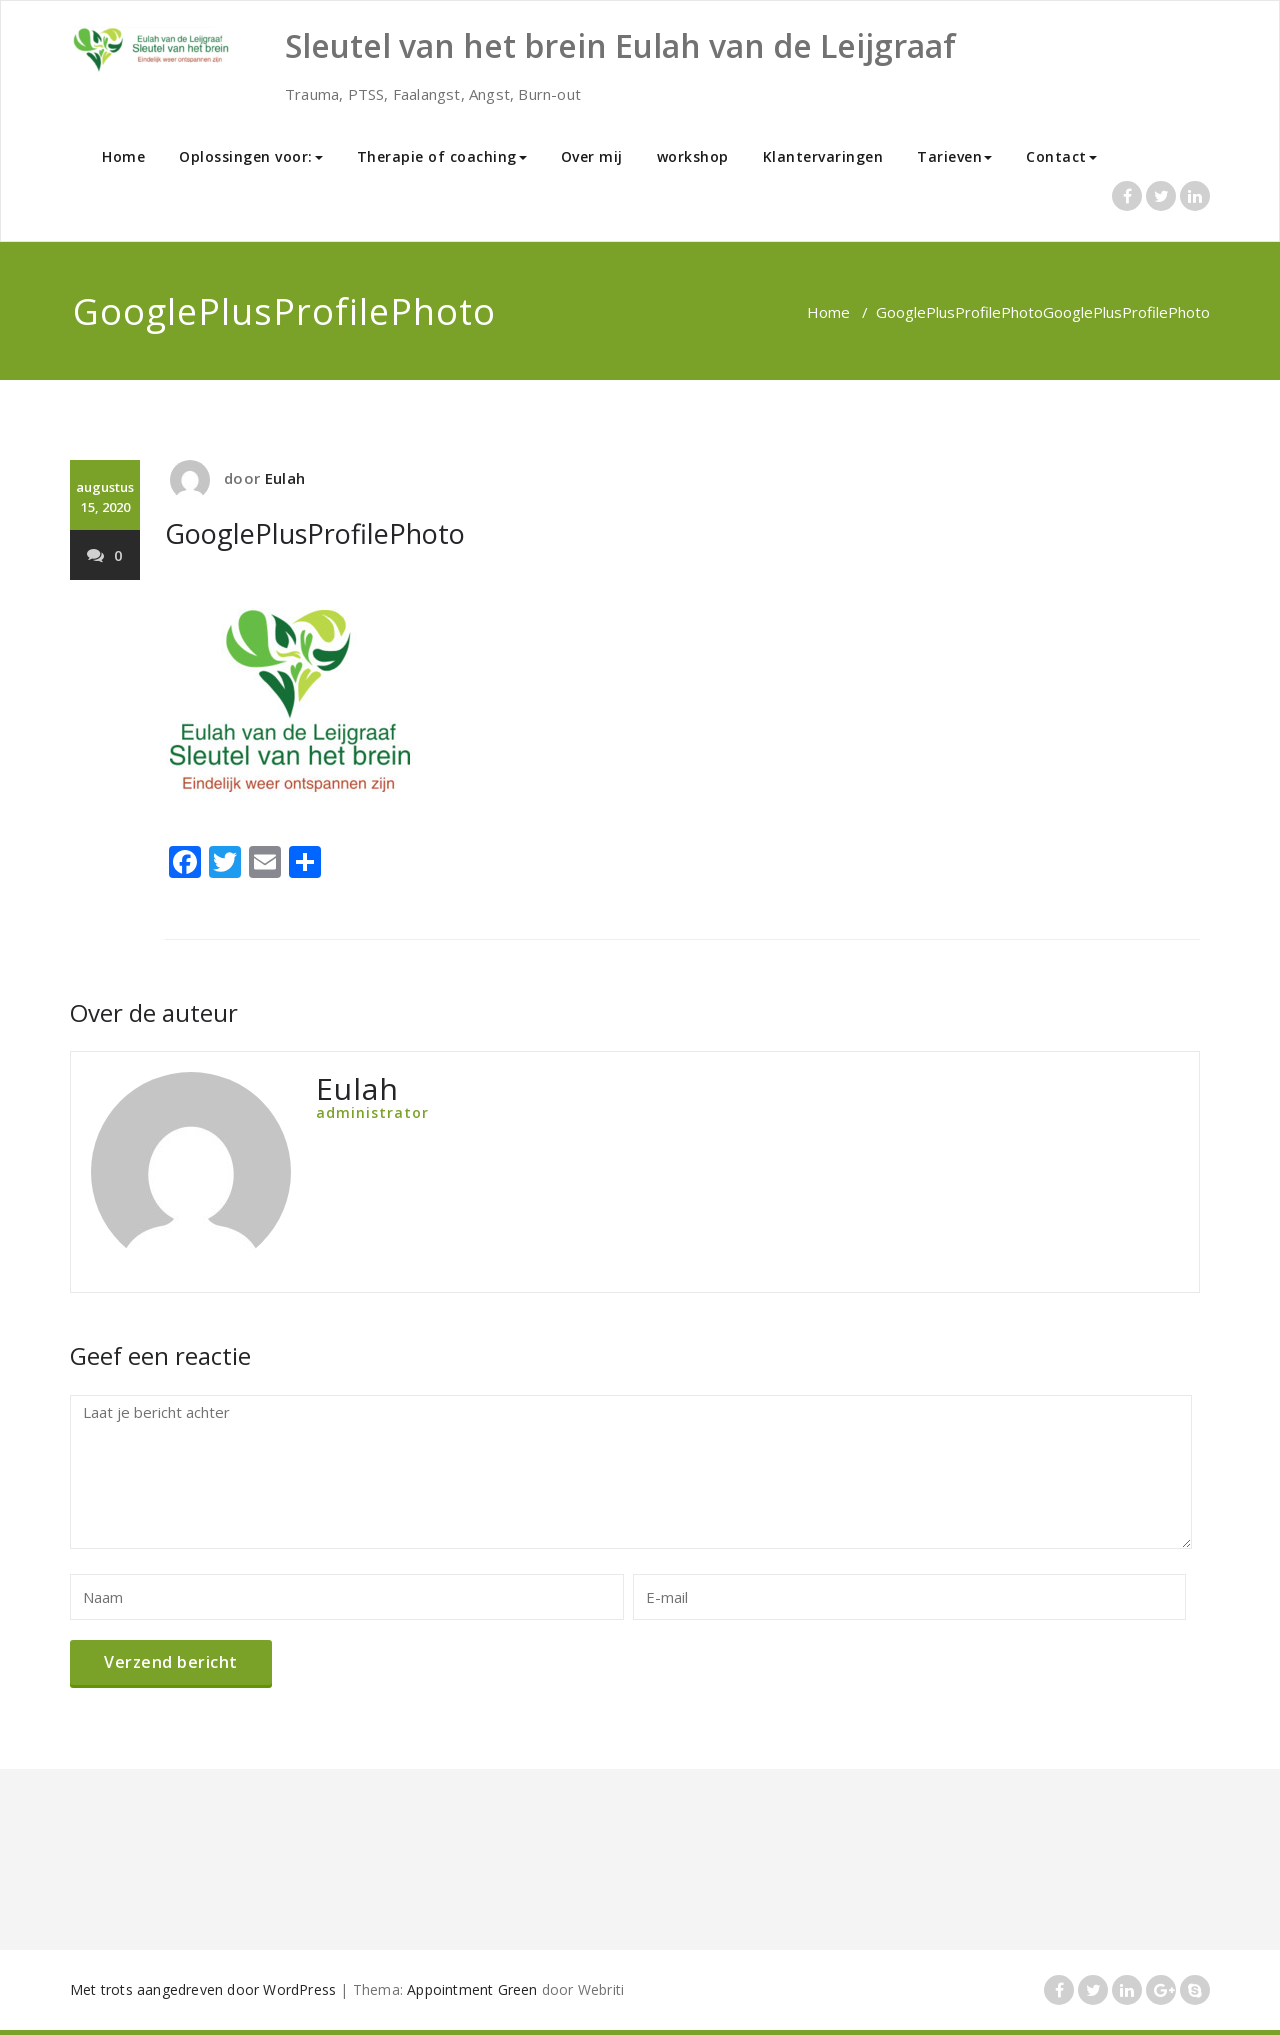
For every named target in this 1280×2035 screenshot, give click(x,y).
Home (123, 156)
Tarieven (954, 156)
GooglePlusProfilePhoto (959, 312)
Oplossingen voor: (251, 156)
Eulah (285, 478)
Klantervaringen (823, 156)
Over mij (592, 156)
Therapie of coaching (442, 156)
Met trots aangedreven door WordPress (203, 1989)
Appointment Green (472, 1989)
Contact (1061, 156)
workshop (693, 156)
